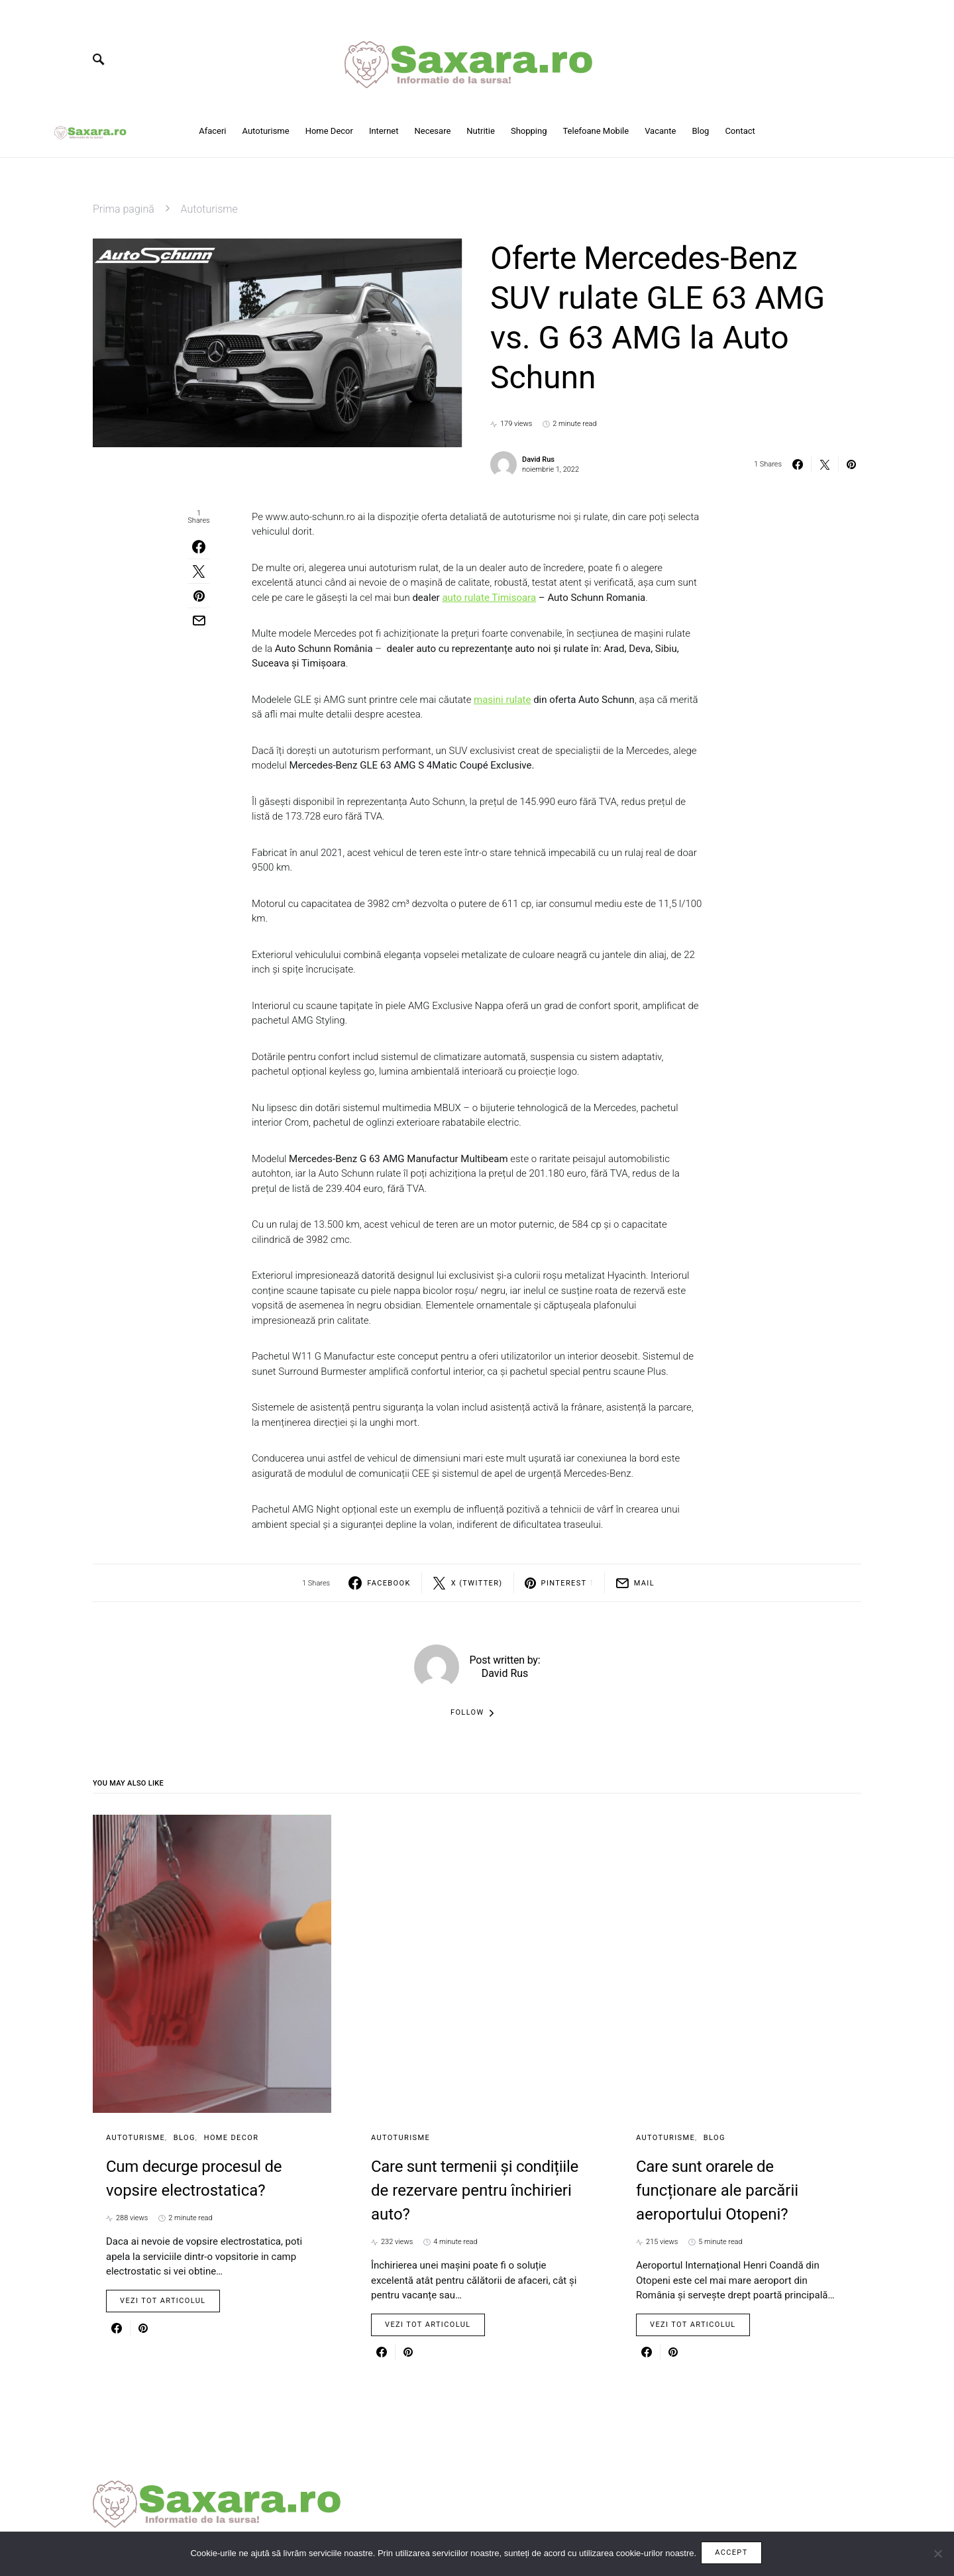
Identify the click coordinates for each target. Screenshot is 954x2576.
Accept (733, 2554)
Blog (184, 2137)
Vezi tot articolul (163, 2300)
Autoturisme (209, 209)
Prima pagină (123, 209)
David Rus (538, 459)
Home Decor (231, 2137)
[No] (937, 2554)
